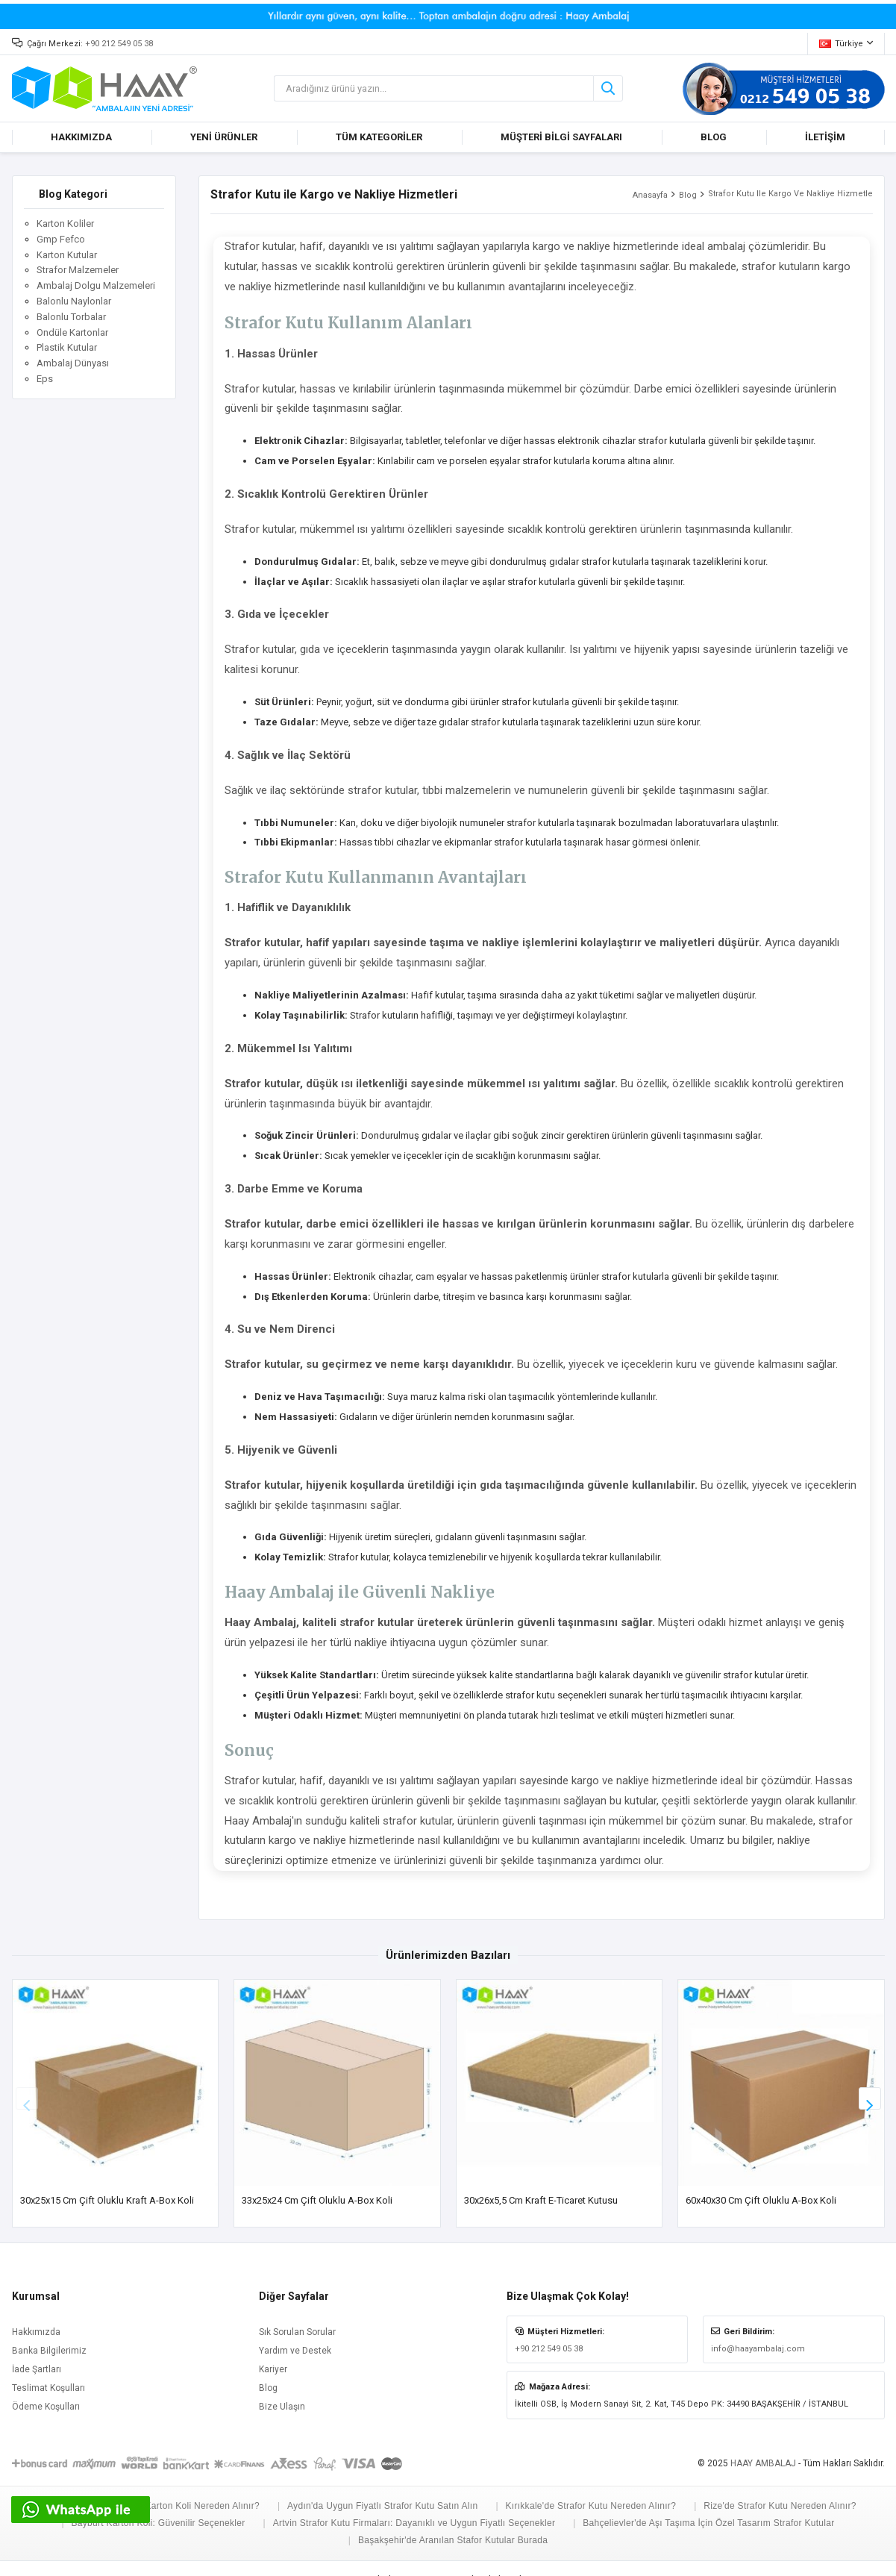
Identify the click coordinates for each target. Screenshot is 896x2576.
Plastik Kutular (67, 347)
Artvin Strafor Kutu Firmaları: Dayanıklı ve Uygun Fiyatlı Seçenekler (414, 2523)
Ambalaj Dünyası (73, 363)
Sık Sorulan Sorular (297, 2332)
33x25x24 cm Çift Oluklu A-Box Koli (317, 2200)
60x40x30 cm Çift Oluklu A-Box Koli (761, 2200)
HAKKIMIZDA (81, 137)
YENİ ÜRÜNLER (223, 137)
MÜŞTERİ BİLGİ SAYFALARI (561, 137)
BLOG (714, 137)
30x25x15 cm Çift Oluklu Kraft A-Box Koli (107, 2200)
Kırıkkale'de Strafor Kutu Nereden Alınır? (590, 2506)
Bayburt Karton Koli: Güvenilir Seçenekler (158, 2523)
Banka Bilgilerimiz (49, 2350)
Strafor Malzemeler (78, 269)
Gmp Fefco (61, 239)
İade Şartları (36, 2369)
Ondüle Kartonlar (72, 332)
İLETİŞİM (825, 137)
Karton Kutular (67, 254)
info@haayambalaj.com (758, 2349)
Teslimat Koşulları (48, 2388)
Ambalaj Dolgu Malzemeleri (96, 285)
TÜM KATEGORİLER (379, 137)
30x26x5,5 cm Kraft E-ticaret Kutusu (541, 2200)
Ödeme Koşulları (46, 2406)
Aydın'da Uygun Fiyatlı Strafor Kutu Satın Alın (382, 2506)
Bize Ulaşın (282, 2406)
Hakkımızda (36, 2332)
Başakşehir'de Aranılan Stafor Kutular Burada (453, 2540)
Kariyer (273, 2369)
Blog (688, 195)
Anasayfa (650, 195)
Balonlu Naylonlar (74, 301)
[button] (870, 2098)
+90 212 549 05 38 (119, 44)
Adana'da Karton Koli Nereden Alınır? (181, 2506)
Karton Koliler (65, 223)
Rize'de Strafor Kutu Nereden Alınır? (780, 2506)
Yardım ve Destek (295, 2350)
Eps (45, 378)
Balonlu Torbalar (71, 316)
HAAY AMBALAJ (763, 2463)
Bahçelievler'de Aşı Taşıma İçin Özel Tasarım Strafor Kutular (708, 2523)
